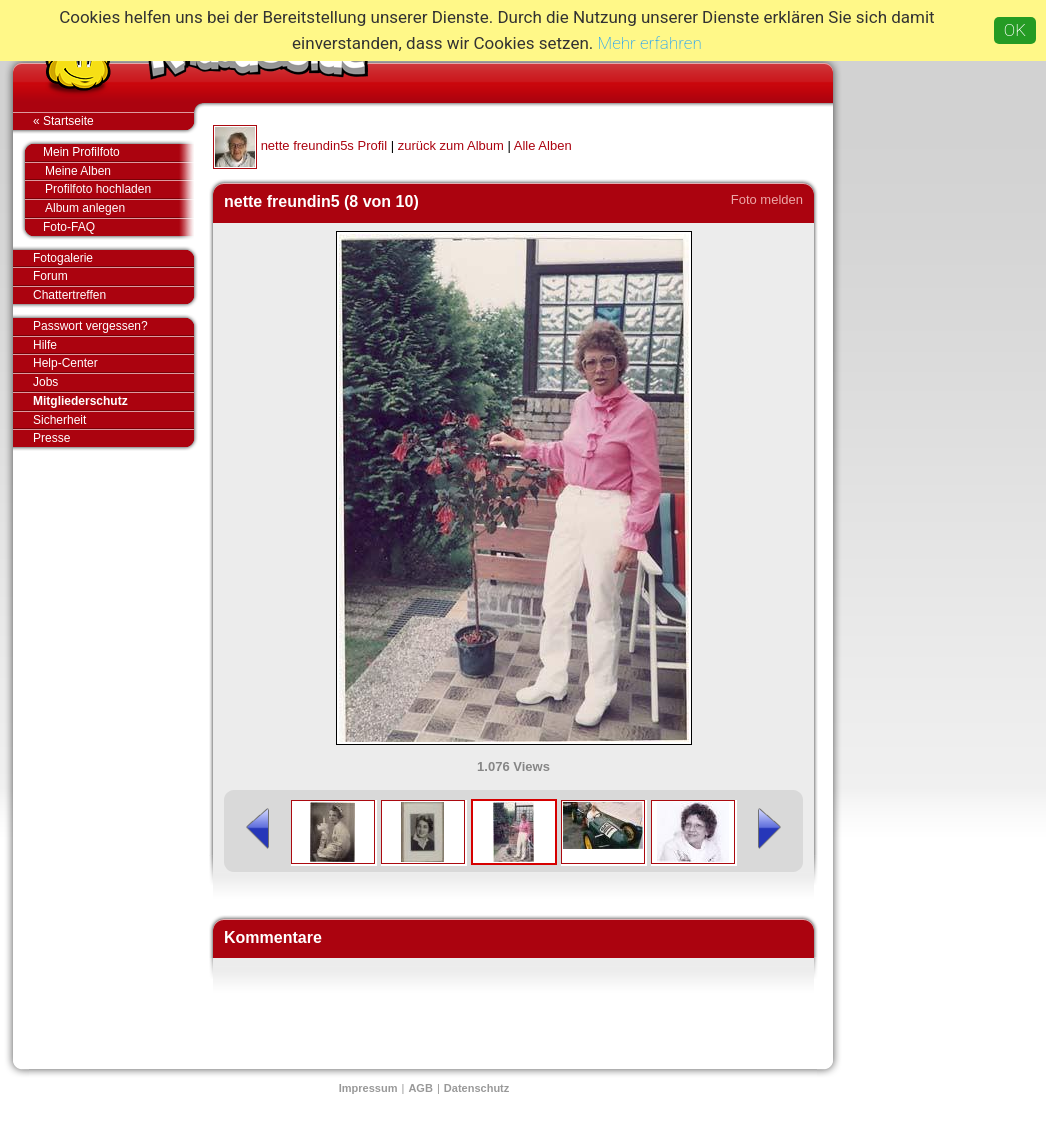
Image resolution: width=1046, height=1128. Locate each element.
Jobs (45, 382)
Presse (113, 438)
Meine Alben (119, 171)
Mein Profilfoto (108, 153)
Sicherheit (59, 420)
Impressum (368, 1088)
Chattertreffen (113, 295)
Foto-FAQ (108, 227)
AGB (420, 1088)
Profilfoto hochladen (119, 189)
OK (1015, 30)
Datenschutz (476, 1088)
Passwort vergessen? (113, 327)
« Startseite (113, 121)
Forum (50, 276)
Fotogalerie (113, 259)
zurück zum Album (451, 145)
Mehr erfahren (650, 43)
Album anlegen (119, 208)
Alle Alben (543, 145)
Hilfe (45, 345)
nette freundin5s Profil (324, 145)
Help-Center (65, 363)
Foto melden (767, 199)
